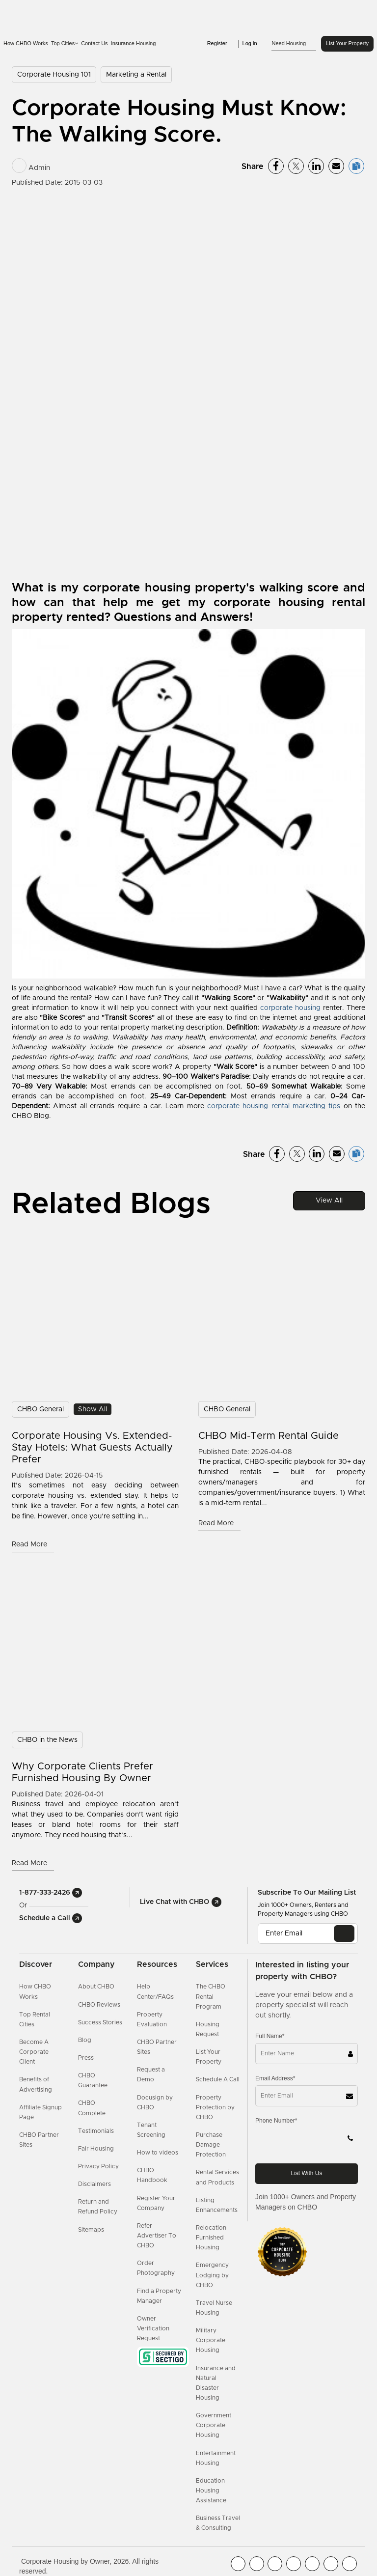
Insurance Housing (133, 43)
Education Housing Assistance (211, 2490)
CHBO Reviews (99, 2005)
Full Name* (269, 2036)
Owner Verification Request (153, 2328)
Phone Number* (276, 2120)
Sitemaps (91, 2230)
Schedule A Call (218, 2079)
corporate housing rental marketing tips (273, 1106)
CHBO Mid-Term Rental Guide (268, 1436)
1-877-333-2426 (50, 1892)
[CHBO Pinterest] (330, 2563)
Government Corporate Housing (213, 2425)
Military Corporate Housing (210, 2340)
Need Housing (293, 43)
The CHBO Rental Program (210, 1996)
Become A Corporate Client (34, 2052)
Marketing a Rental (136, 74)
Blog (84, 2040)
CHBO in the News (47, 1739)
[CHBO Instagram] (293, 2563)
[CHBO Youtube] (256, 2563)
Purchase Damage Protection (211, 2144)
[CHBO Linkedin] (312, 2563)
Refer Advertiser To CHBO (156, 2235)
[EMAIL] (344, 1933)
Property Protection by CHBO (215, 2107)
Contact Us (94, 43)
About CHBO (96, 1986)
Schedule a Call (50, 1918)
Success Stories (100, 2022)
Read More (30, 1544)
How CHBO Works (25, 43)
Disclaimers (94, 2184)
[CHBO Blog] (275, 2563)
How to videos (157, 2153)
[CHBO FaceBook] (238, 2563)
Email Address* (275, 2078)
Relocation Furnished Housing (211, 2237)
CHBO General (40, 1409)
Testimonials (96, 2131)
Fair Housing (96, 2149)
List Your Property (347, 43)
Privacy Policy (98, 2166)
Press (86, 2058)
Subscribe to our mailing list (307, 1892)
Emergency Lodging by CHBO (212, 2275)
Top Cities (64, 43)
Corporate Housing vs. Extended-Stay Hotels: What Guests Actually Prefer (92, 1447)
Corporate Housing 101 (54, 74)
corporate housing (290, 1008)
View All (329, 1200)
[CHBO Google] (349, 2563)
